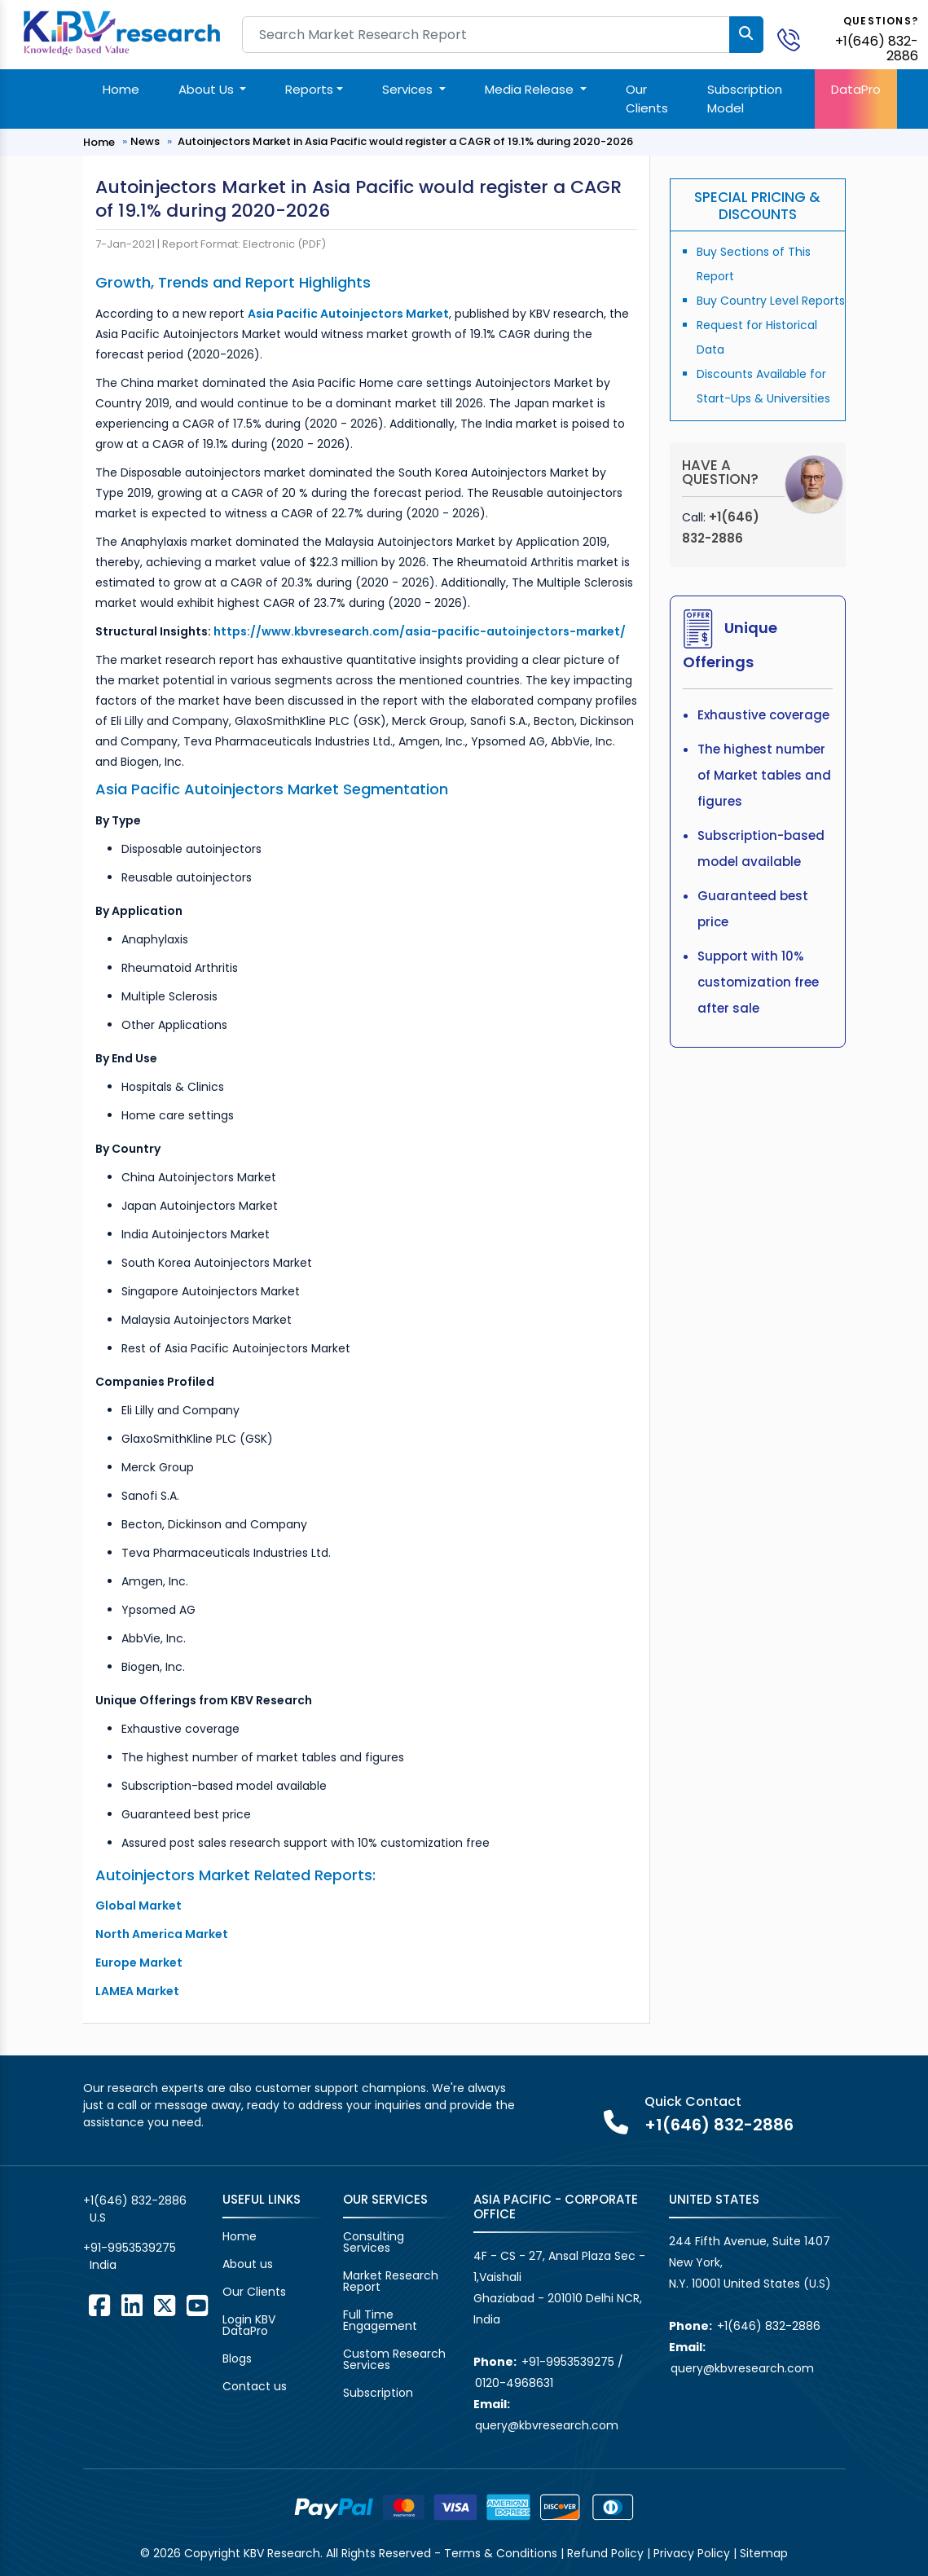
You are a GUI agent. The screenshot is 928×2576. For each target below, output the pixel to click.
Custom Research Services (394, 2359)
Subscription (378, 2392)
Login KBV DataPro (248, 2325)
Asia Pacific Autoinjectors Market (348, 314)
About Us (207, 89)
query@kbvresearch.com (546, 2425)
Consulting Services (373, 2242)
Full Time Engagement (380, 2320)
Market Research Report (390, 2281)
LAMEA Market (137, 1991)
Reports (309, 89)
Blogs (237, 2358)
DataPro (856, 89)
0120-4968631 (514, 2383)
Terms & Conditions (500, 2553)
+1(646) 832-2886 (876, 48)
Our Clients (647, 98)
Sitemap (764, 2553)
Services (409, 89)
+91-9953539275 (129, 2248)
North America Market (161, 1934)
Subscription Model (744, 98)
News (145, 141)
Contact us (254, 2386)
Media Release (531, 89)
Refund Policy (605, 2553)
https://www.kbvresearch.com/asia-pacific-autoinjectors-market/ (419, 631)
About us (247, 2264)
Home (121, 89)
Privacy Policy (691, 2553)
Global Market (138, 1905)
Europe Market (139, 1962)
